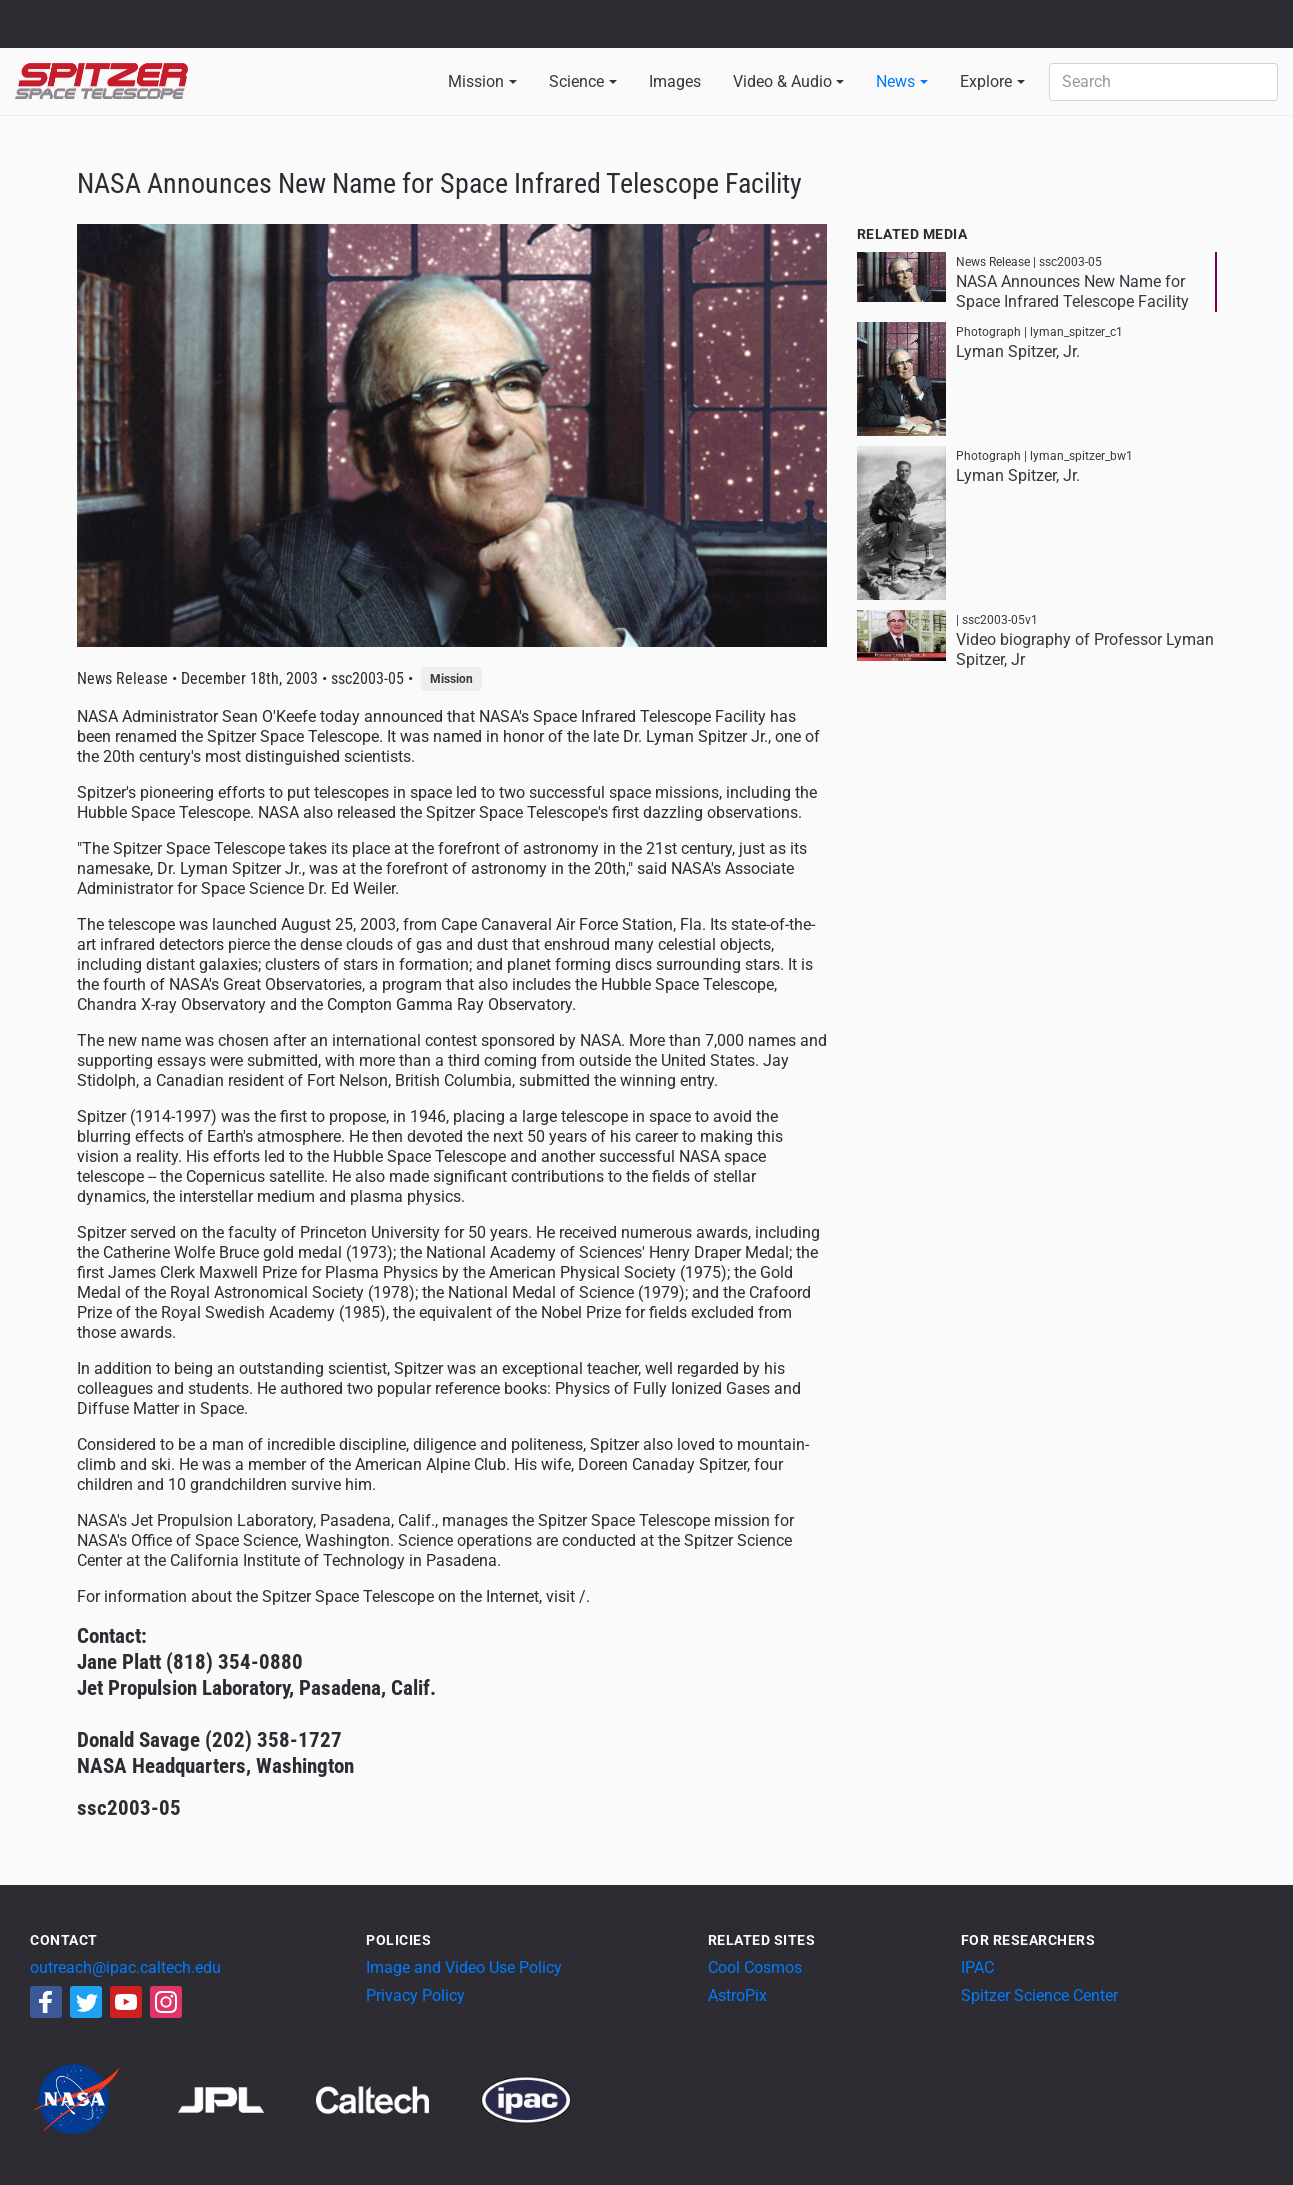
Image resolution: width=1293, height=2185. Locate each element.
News (895, 81)
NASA (38, 24)
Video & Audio (782, 81)
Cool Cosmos (755, 1967)
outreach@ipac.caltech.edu (125, 1967)
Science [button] (576, 81)
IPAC (977, 1967)
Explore (986, 81)
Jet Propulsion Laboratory (132, 15)
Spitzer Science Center (1039, 1995)
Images (675, 81)
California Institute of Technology (132, 33)
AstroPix (737, 1995)
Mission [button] (476, 81)
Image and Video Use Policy (464, 1967)
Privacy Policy (415, 1995)
